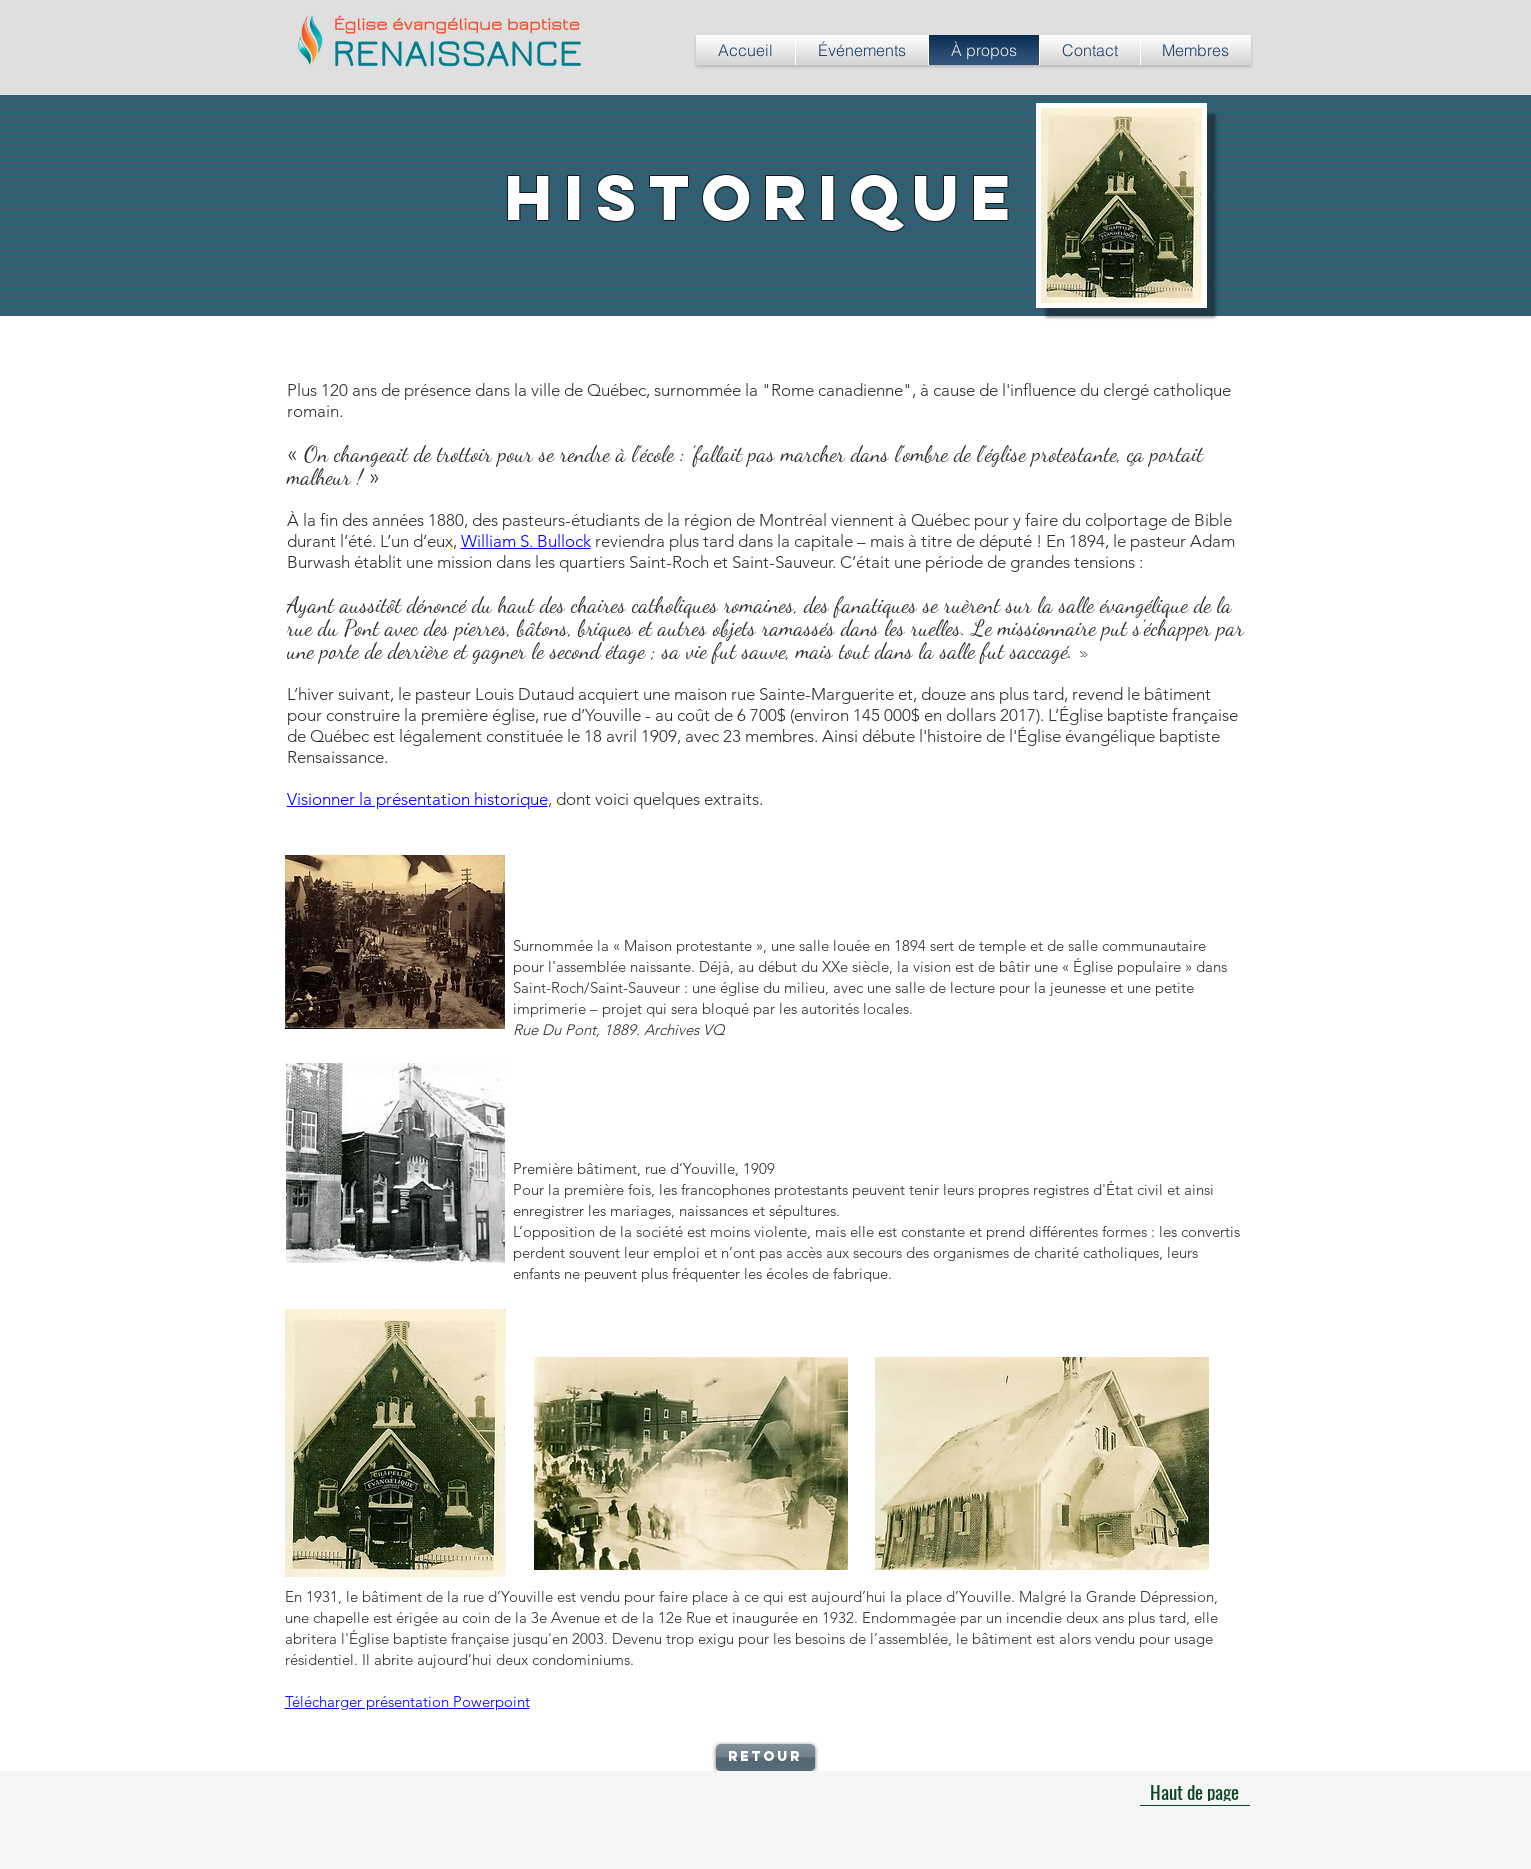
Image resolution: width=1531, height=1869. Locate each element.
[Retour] (765, 1757)
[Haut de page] (1195, 1791)
